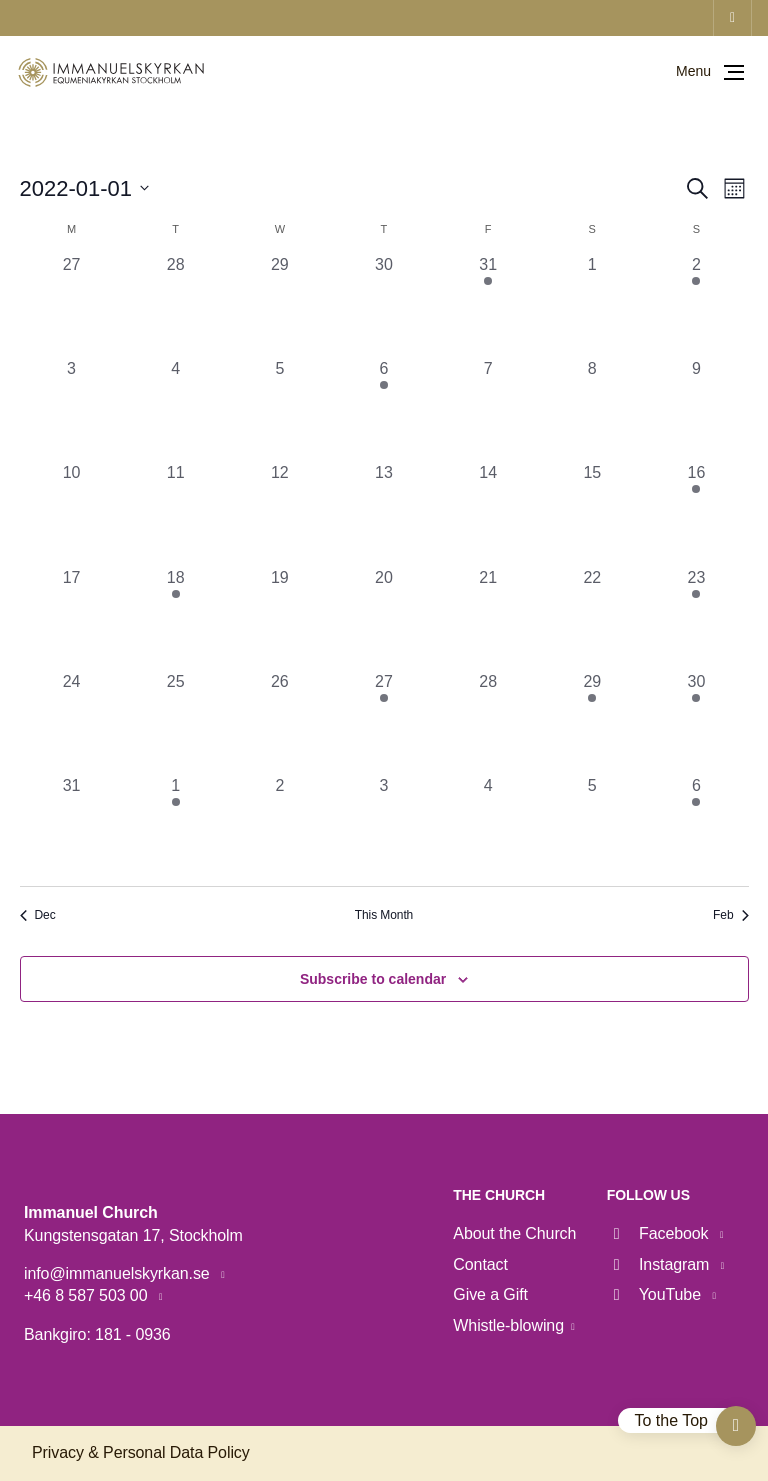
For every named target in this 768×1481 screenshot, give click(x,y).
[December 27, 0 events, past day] (72, 305)
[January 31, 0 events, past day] (72, 826)
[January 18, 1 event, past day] (176, 618)
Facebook (660, 1233)
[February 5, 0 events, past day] (592, 826)
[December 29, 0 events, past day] (280, 305)
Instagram (660, 1264)
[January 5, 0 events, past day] (280, 409)
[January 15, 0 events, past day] (592, 513)
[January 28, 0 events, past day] (488, 722)
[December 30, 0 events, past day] (384, 305)
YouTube (656, 1294)
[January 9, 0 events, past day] (696, 409)
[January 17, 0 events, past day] (72, 618)
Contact (480, 1264)
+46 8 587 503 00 (88, 1295)
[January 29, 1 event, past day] (592, 722)
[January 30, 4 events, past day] (696, 722)
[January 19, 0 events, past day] (280, 618)
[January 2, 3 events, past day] (696, 305)
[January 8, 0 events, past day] (592, 409)
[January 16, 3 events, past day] (696, 513)
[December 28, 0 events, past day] (176, 305)
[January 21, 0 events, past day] (488, 618)
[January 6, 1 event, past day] (384, 409)
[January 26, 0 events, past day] (280, 722)
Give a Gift (490, 1294)
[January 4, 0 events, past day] (176, 409)
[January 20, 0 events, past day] (384, 618)
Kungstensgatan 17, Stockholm (133, 1235)
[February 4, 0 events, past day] (488, 826)
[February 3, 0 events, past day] (384, 826)
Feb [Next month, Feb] (730, 915)
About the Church (514, 1233)
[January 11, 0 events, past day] (176, 513)
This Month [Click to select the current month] (384, 915)
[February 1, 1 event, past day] (176, 826)
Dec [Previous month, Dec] (38, 915)
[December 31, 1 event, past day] (488, 305)
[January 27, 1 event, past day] (384, 722)
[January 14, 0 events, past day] (488, 513)
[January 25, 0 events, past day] (176, 722)
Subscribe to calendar (373, 979)
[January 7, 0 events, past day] (488, 409)
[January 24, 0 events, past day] (72, 722)
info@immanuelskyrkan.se (119, 1273)
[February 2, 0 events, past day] (280, 826)
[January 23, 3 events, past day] (696, 618)
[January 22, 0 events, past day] (592, 618)
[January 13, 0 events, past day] (384, 513)
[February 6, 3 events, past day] (696, 826)
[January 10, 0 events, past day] (72, 513)
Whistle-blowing (508, 1325)
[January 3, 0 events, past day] (72, 409)
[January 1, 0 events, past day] (592, 305)
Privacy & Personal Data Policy (141, 1452)
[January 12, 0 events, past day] (280, 513)
